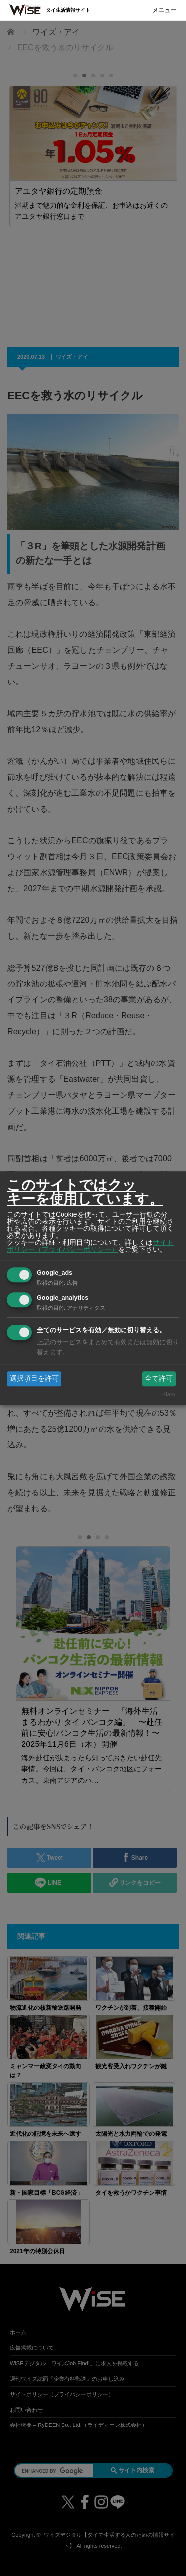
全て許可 (159, 1378)
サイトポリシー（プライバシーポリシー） (90, 1245)
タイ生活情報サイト (68, 10)
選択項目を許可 (34, 1378)
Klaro (168, 1395)
